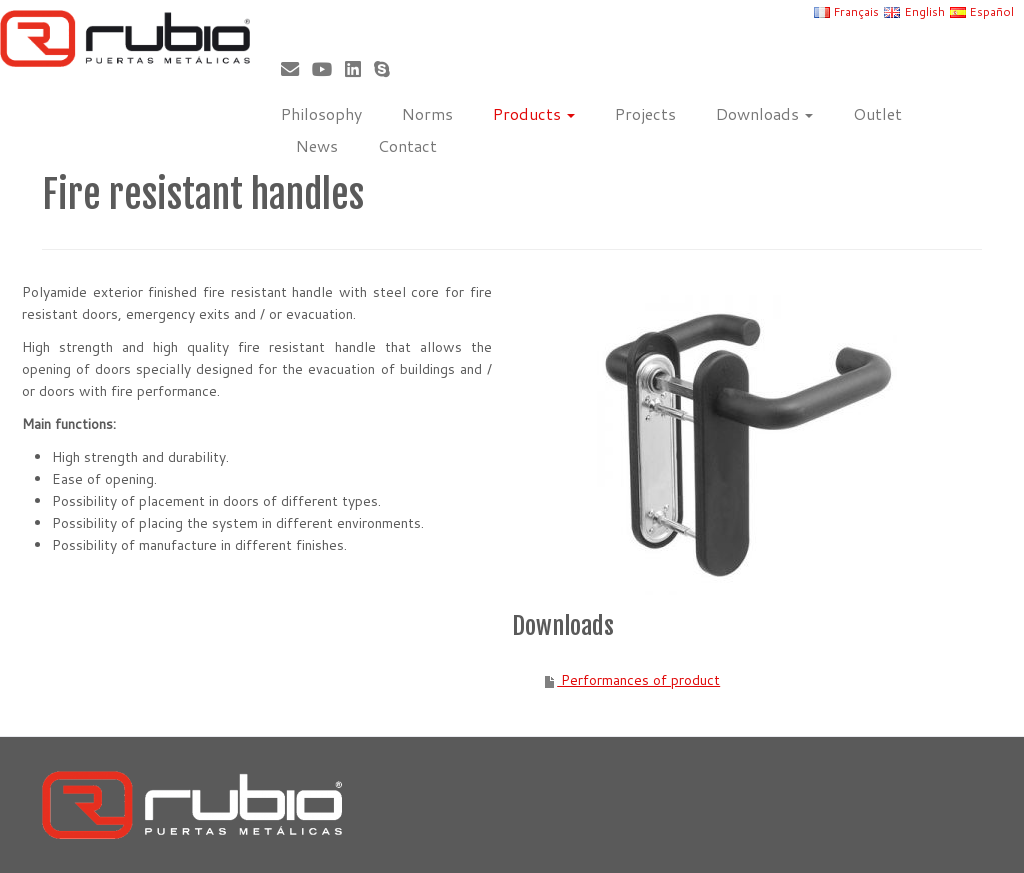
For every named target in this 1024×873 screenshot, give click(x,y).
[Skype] (388, 69)
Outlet (877, 113)
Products (534, 113)
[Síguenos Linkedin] (359, 69)
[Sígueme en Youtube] (328, 69)
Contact (407, 145)
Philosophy (321, 113)
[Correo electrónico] (296, 69)
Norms (427, 113)
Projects (645, 113)
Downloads (764, 113)
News (317, 145)
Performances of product (638, 680)
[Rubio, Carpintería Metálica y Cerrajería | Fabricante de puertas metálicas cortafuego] (120, 38)
